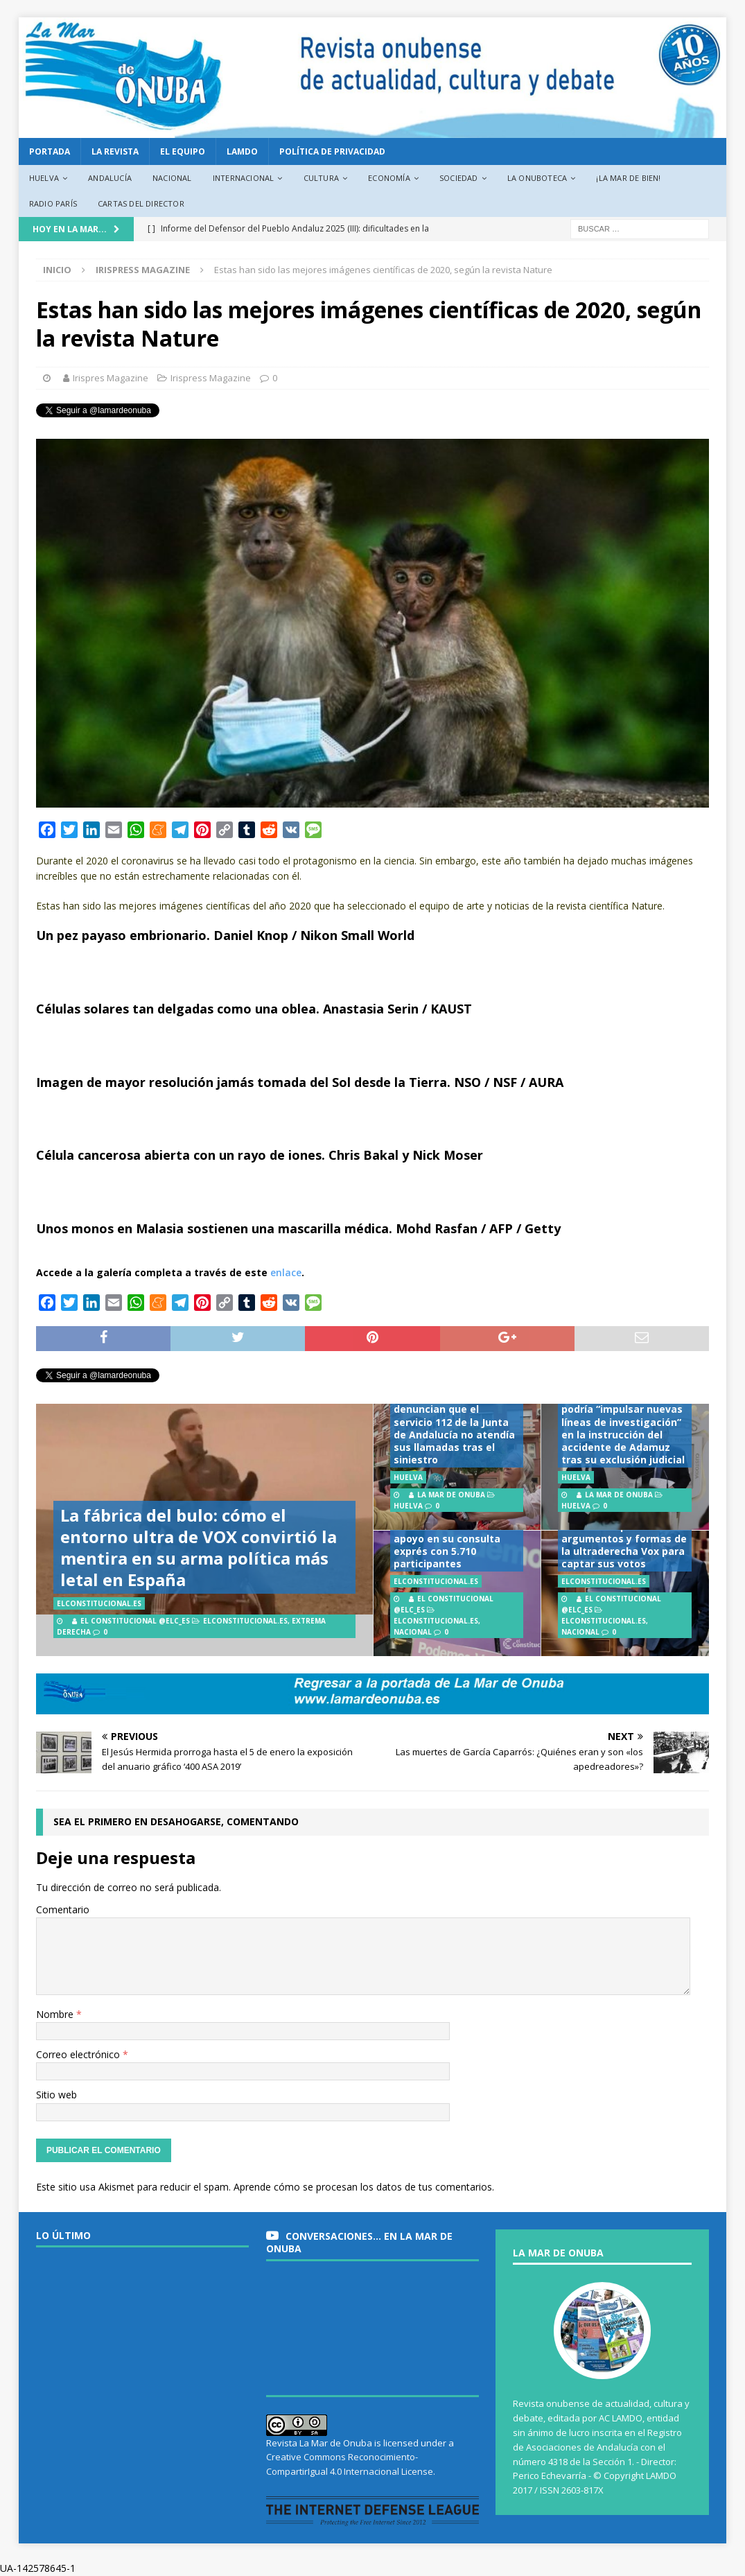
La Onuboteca (537, 178)
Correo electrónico (79, 2054)
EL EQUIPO (182, 151)
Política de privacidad (332, 151)
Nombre (56, 2014)
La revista (115, 151)
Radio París (53, 203)
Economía (389, 178)
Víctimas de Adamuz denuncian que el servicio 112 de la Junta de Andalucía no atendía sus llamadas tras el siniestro (454, 1428)
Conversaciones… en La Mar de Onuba (359, 2242)
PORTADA (49, 151)
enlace (285, 1272)
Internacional (243, 178)
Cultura (321, 178)
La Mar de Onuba (451, 1494)
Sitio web (56, 2094)
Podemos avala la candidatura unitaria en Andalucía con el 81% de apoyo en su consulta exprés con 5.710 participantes (454, 1532)
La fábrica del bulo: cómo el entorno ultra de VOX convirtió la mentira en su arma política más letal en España (198, 1548)
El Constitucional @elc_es (135, 1621)
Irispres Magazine (110, 378)
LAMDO (242, 151)
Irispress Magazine (210, 378)
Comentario (62, 1909)
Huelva (44, 178)
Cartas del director (141, 203)
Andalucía (110, 178)
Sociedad (458, 178)
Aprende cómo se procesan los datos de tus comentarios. (364, 2186)
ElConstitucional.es (245, 1621)
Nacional (172, 178)
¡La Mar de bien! (628, 178)
